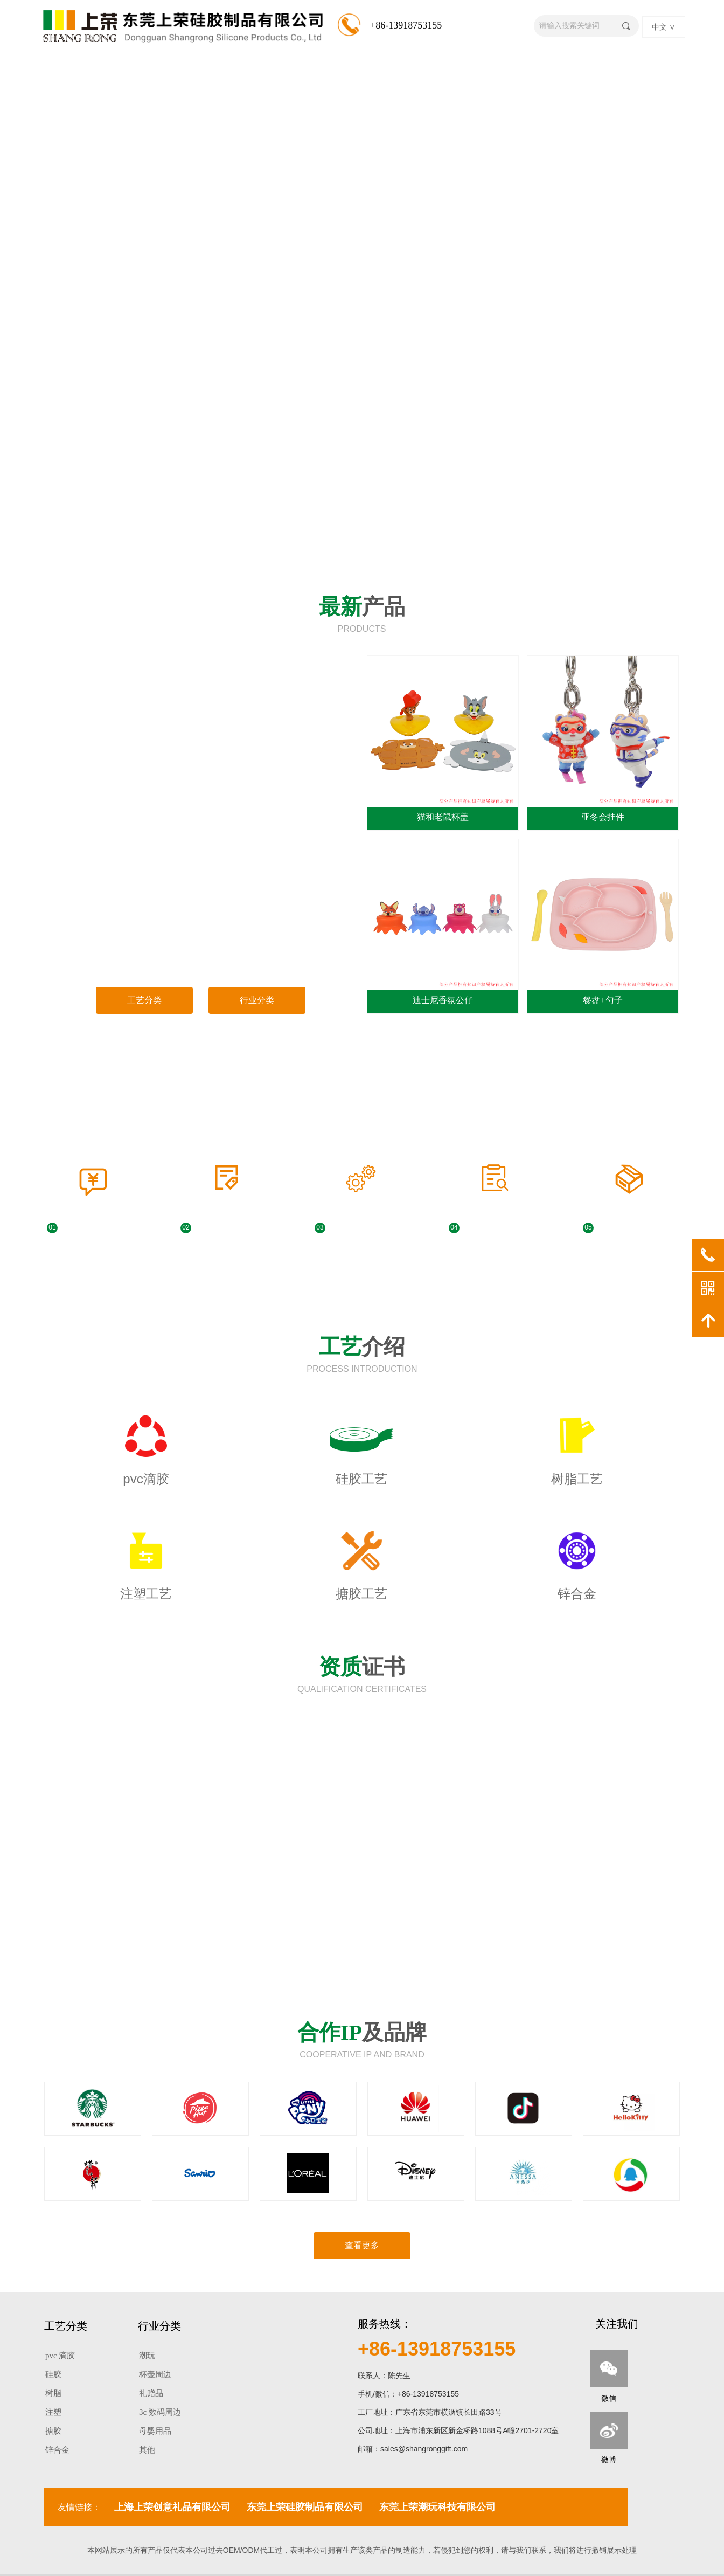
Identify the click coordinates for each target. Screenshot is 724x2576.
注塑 (53, 2412)
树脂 (53, 2393)
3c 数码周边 (160, 2412)
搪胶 (53, 2431)
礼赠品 (151, 2393)
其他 (147, 2450)
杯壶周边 (155, 2374)
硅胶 (53, 2374)
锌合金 (57, 2450)
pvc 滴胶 (60, 2355)
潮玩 (147, 2355)
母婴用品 (155, 2431)
